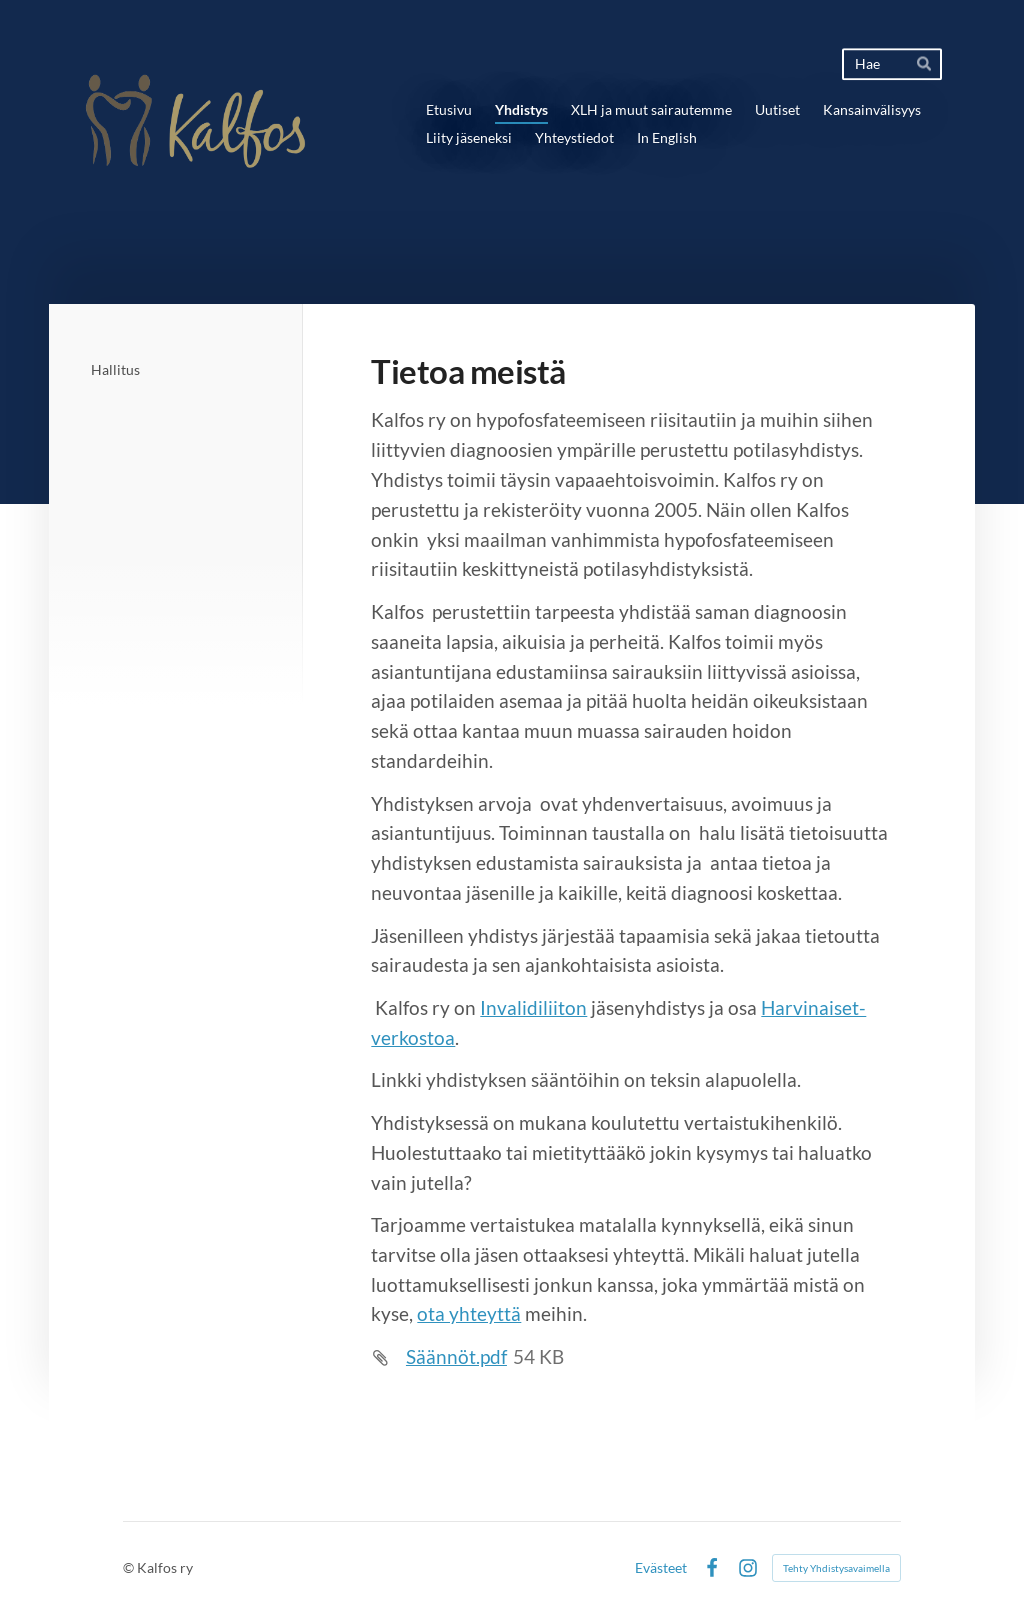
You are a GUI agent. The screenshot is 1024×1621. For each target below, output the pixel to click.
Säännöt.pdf (456, 1357)
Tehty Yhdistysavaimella (836, 1568)
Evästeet (661, 1568)
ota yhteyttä (469, 1314)
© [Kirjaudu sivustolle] (130, 1567)
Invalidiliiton (533, 1008)
